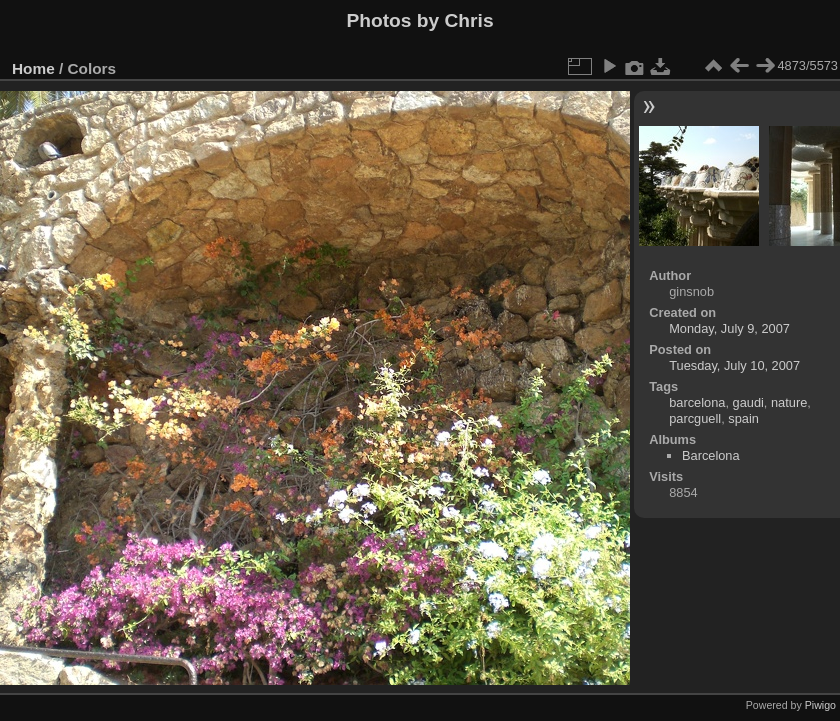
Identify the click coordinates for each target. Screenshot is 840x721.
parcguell (695, 418)
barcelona (697, 402)
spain (743, 418)
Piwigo (820, 705)
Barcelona (711, 455)
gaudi (748, 402)
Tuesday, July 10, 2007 (734, 365)
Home (33, 68)
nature (789, 402)
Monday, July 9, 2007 (729, 328)
